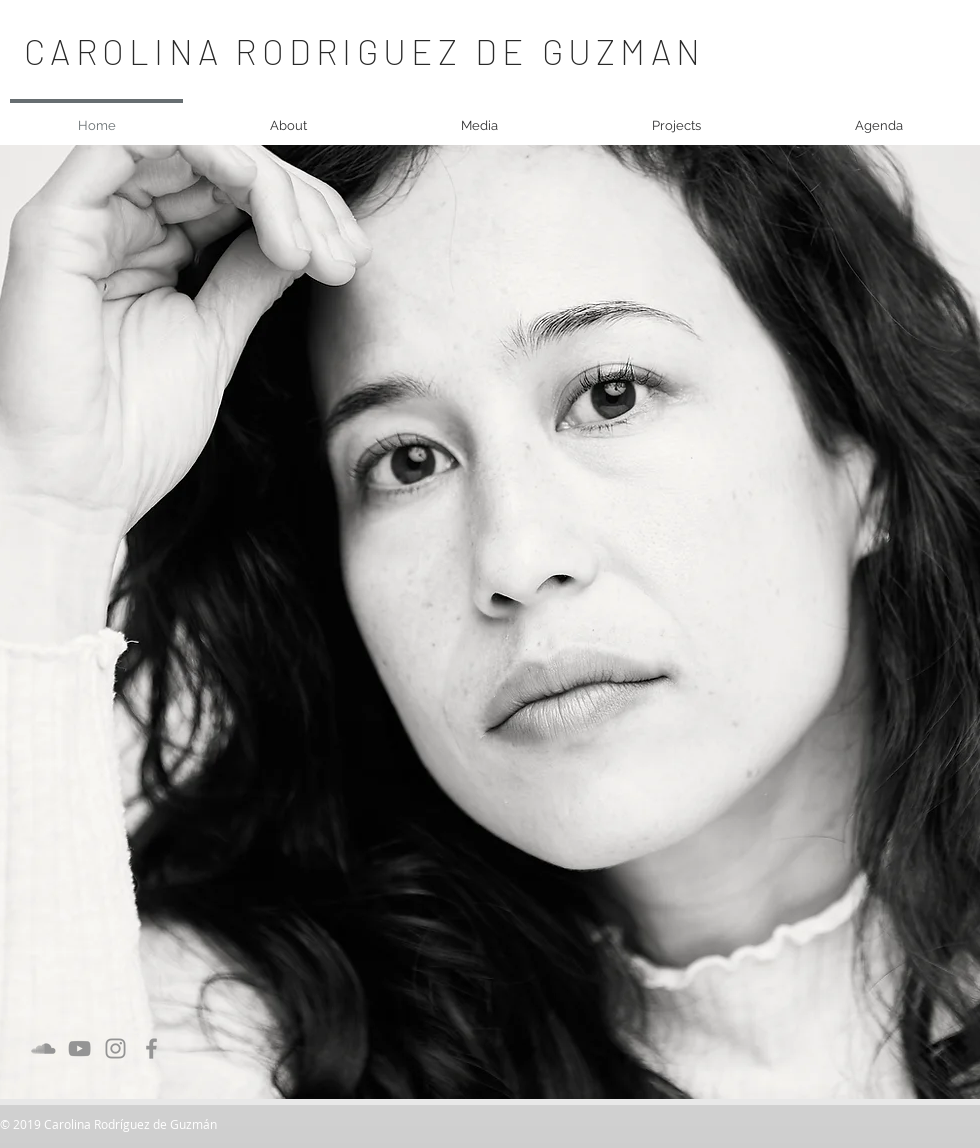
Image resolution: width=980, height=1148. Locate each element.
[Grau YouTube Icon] (79, 1048)
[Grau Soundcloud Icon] (43, 1048)
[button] (288, 116)
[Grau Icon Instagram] (115, 1048)
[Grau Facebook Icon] (151, 1048)
